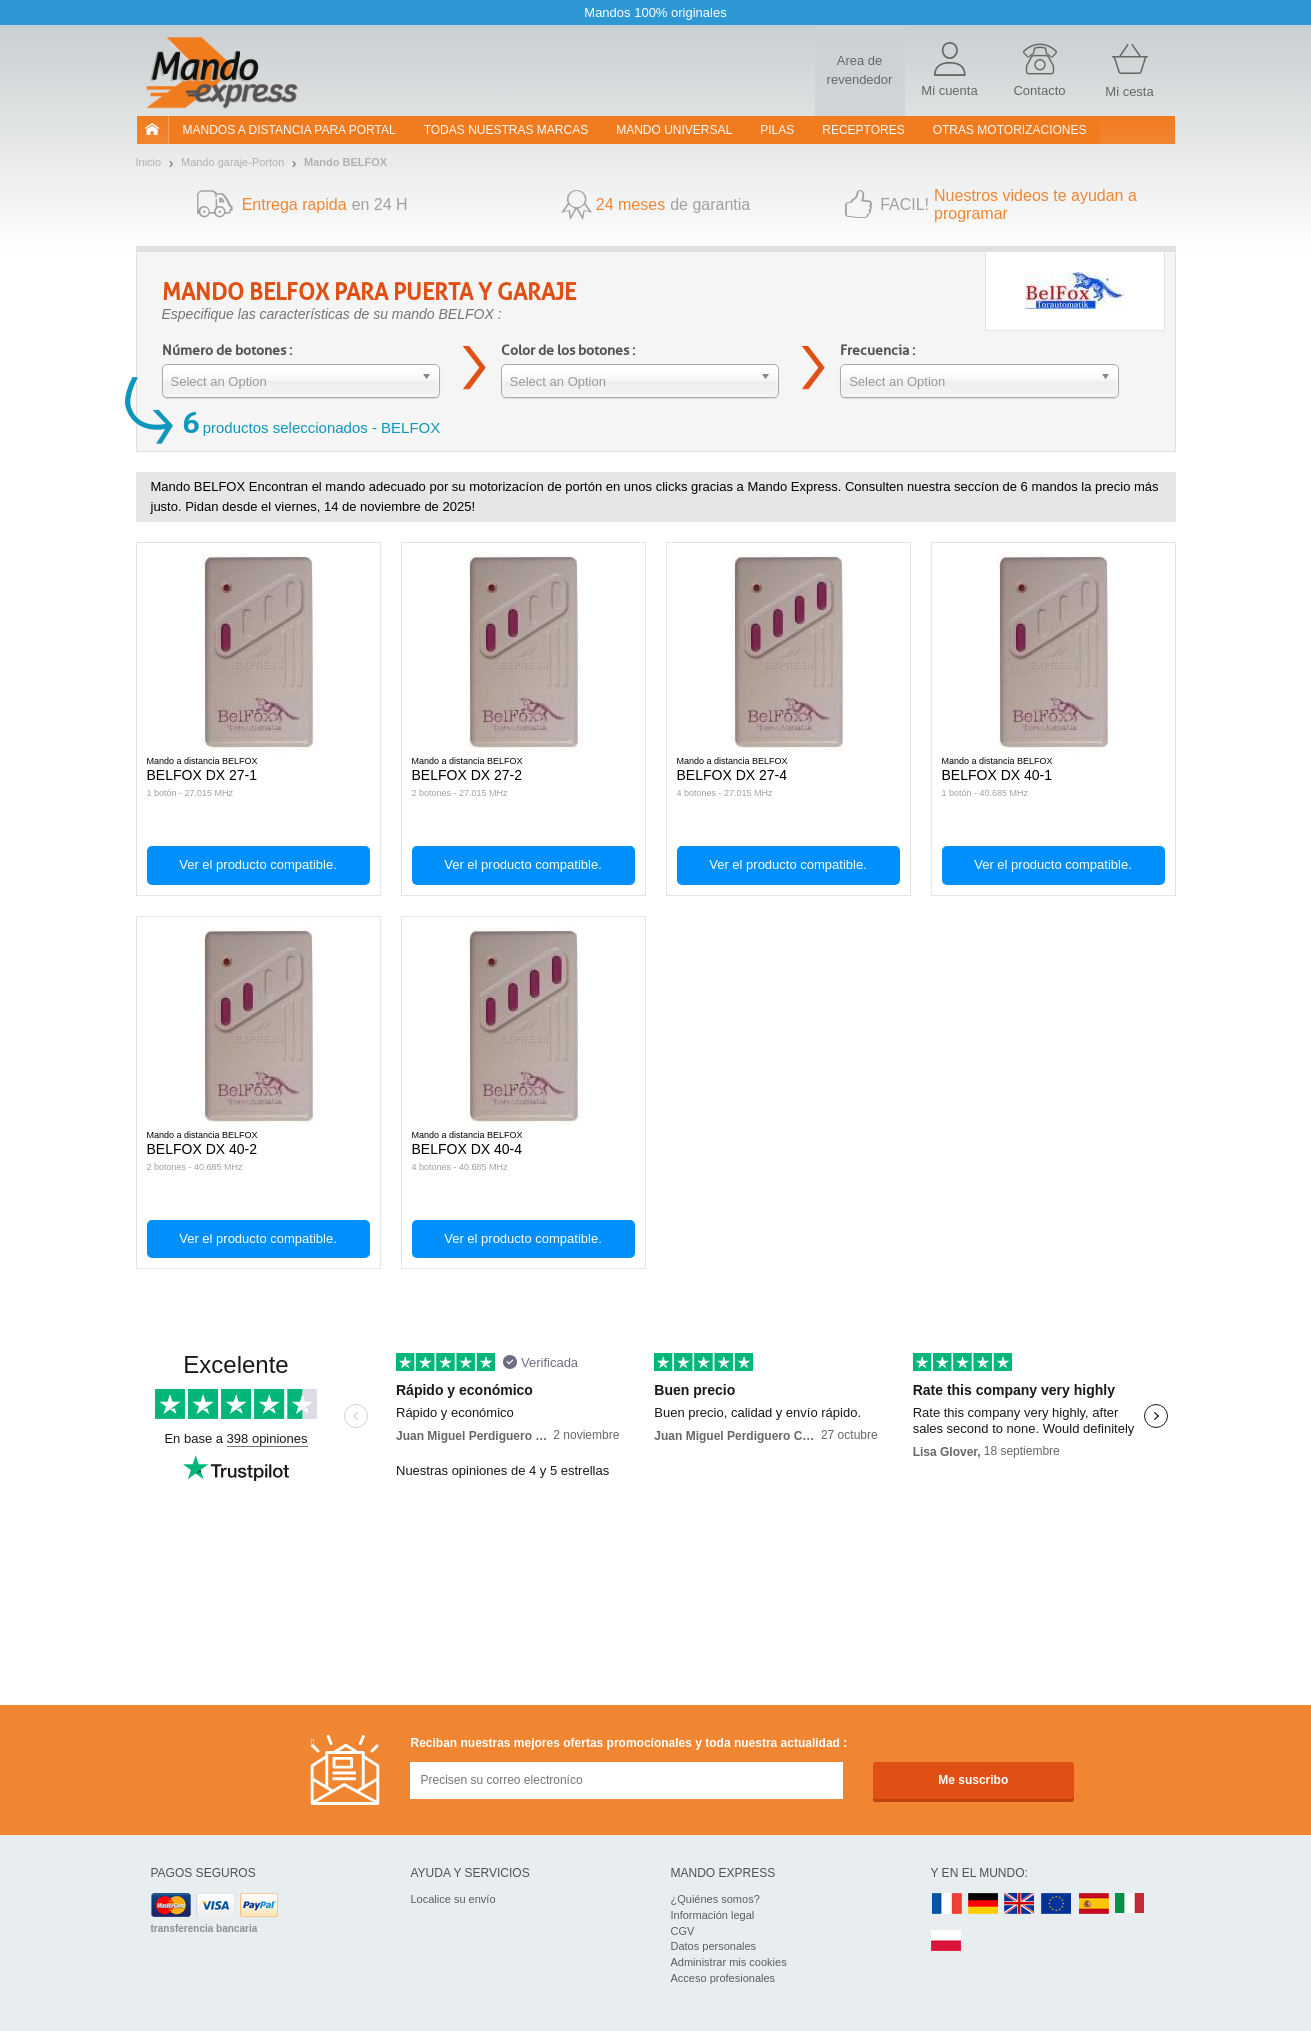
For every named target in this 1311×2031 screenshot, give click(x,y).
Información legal (713, 1915)
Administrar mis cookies (729, 1962)
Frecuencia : (877, 350)
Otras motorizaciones (1010, 130)
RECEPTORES (863, 130)
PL (947, 1941)
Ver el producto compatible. (258, 864)
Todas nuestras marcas (506, 130)
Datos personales (714, 1946)
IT (1130, 1904)
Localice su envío (453, 1899)
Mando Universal (674, 130)
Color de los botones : (568, 350)
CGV (683, 1931)
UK (1020, 1904)
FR (947, 1904)
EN (1057, 1904)
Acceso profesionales (723, 1978)
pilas (777, 130)
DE (983, 1904)
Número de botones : (227, 350)
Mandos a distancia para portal (289, 130)
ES (1094, 1904)
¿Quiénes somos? (715, 1899)
